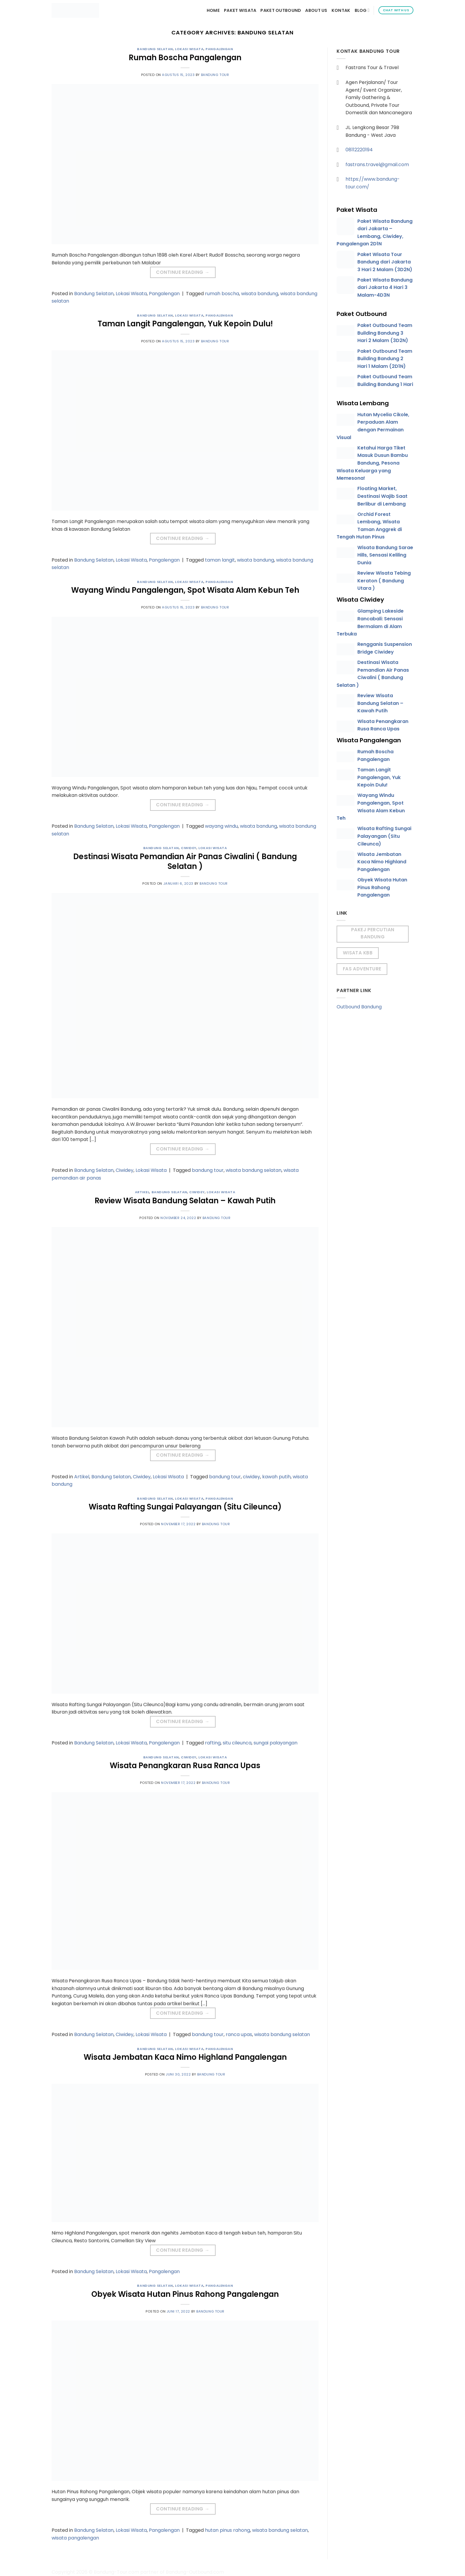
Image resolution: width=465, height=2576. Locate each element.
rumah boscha (222, 293)
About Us (316, 10)
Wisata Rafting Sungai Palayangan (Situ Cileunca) (185, 1506)
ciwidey (251, 1476)
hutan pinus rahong (227, 2530)
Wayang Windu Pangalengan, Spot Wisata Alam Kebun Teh (185, 590)
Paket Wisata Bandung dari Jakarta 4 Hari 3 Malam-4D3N (385, 287)
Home (213, 10)
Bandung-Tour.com (116, 2572)
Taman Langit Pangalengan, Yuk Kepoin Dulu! (185, 323)
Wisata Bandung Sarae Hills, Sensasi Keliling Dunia (385, 555)
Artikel (142, 1192)
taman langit (220, 560)
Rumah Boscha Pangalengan (185, 57)
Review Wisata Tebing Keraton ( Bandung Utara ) (384, 581)
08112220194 (359, 149)
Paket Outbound (280, 10)
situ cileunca (237, 1742)
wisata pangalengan (75, 2537)
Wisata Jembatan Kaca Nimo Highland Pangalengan (185, 2057)
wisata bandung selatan (253, 1170)
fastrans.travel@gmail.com (377, 164)
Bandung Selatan (155, 49)
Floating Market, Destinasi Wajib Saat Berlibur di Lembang (382, 496)
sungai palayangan (275, 1742)
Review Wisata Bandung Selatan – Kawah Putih (185, 1200)
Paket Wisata (240, 10)
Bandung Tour (215, 74)
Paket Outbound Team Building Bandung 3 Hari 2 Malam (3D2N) (384, 333)
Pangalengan (219, 49)
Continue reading (182, 272)
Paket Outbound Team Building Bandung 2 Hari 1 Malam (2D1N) (384, 359)
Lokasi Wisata (189, 49)
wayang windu (221, 826)
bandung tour (208, 1170)
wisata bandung (259, 293)
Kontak (341, 10)
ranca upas (239, 2034)
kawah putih (276, 1476)
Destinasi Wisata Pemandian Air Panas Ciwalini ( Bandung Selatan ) (185, 861)
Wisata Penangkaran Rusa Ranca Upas (185, 1765)
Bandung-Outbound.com (195, 2572)
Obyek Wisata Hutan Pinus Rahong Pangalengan (185, 2294)
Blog (362, 10)
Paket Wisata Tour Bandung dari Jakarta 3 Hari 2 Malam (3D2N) (384, 262)
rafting (213, 1742)
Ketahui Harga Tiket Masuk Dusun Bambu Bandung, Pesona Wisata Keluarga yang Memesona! (372, 462)
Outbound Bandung (359, 1006)
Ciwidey (188, 848)
